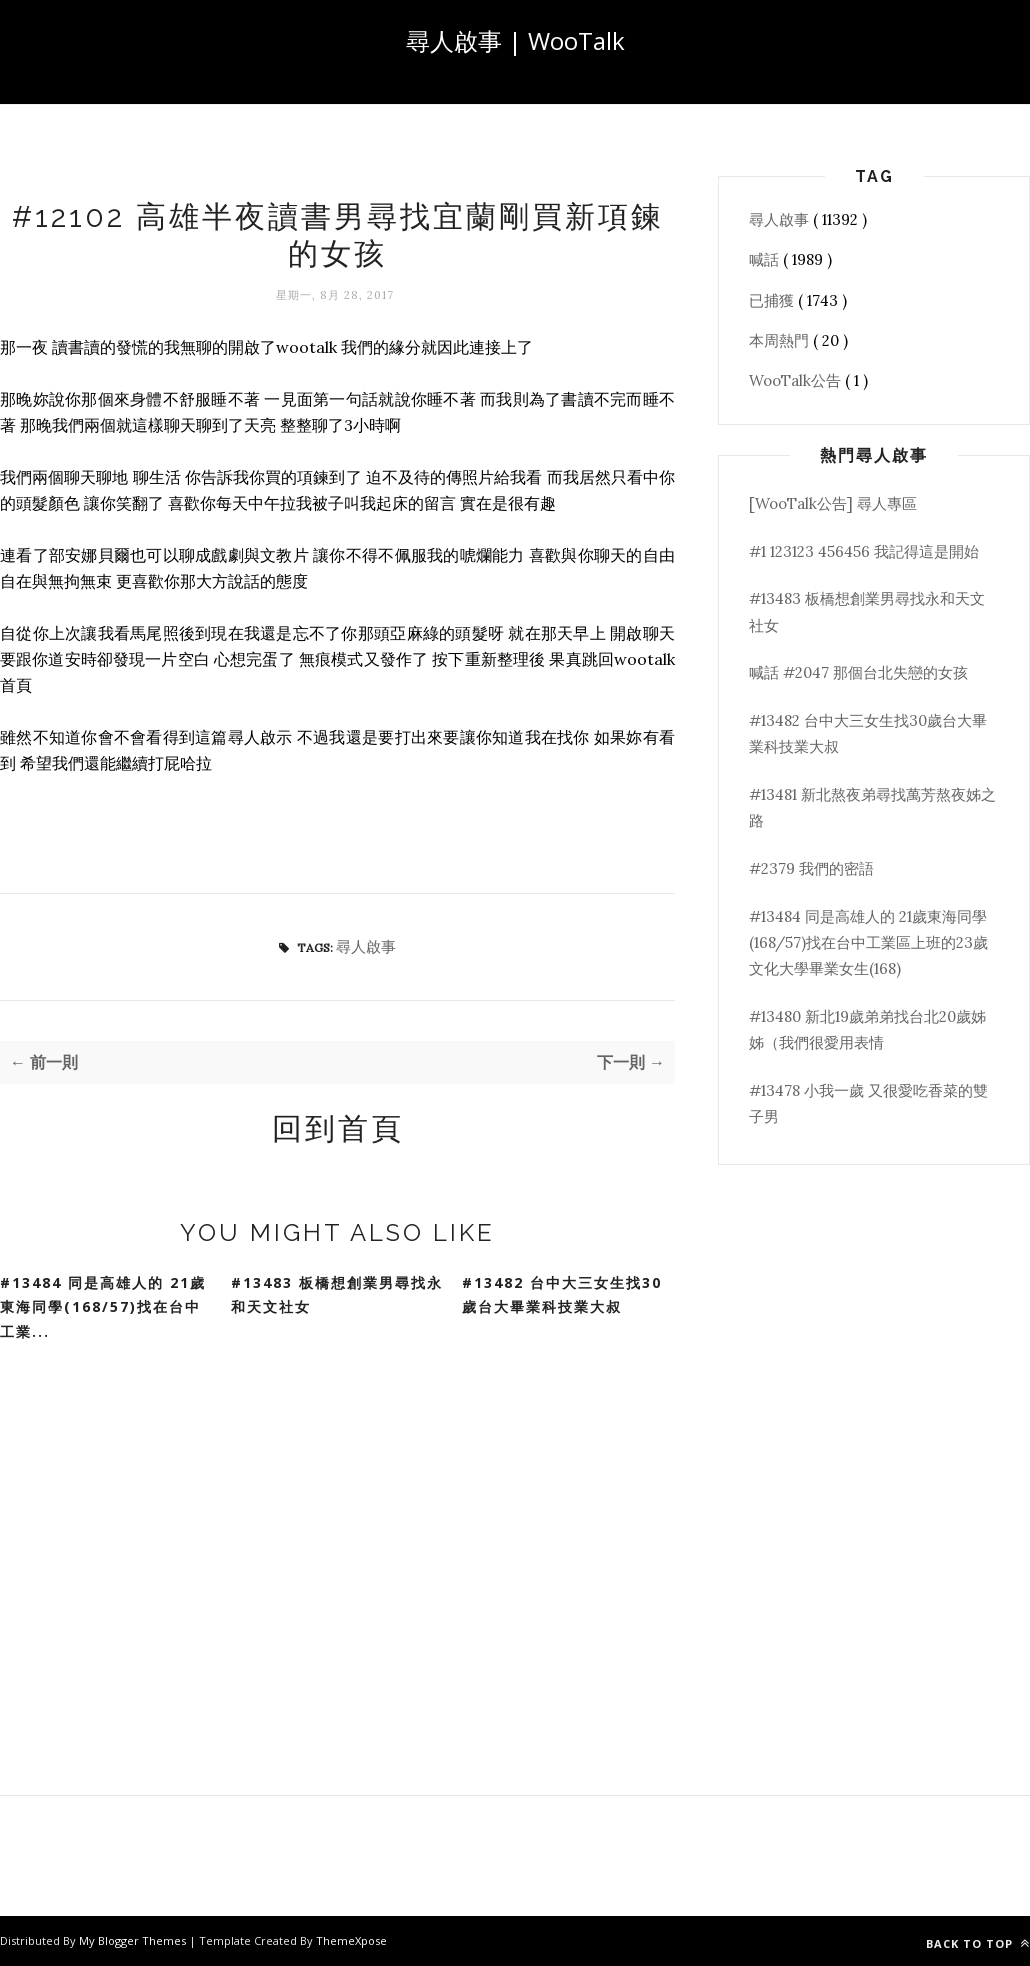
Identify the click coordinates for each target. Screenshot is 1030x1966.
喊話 (766, 259)
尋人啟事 (366, 946)
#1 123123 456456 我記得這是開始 (864, 551)
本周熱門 (781, 340)
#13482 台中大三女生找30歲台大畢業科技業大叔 (562, 1295)
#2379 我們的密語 (811, 868)
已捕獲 (773, 300)
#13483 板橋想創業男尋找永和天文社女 (337, 1295)
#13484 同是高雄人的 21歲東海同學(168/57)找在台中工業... (103, 1307)
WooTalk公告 (797, 380)
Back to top (978, 1943)
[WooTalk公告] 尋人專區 (833, 503)
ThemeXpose (351, 1940)
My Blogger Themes (134, 1940)
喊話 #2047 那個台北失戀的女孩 (858, 672)
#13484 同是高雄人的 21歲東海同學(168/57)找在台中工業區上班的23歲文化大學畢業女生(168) (868, 943)
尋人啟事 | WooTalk (515, 40)
